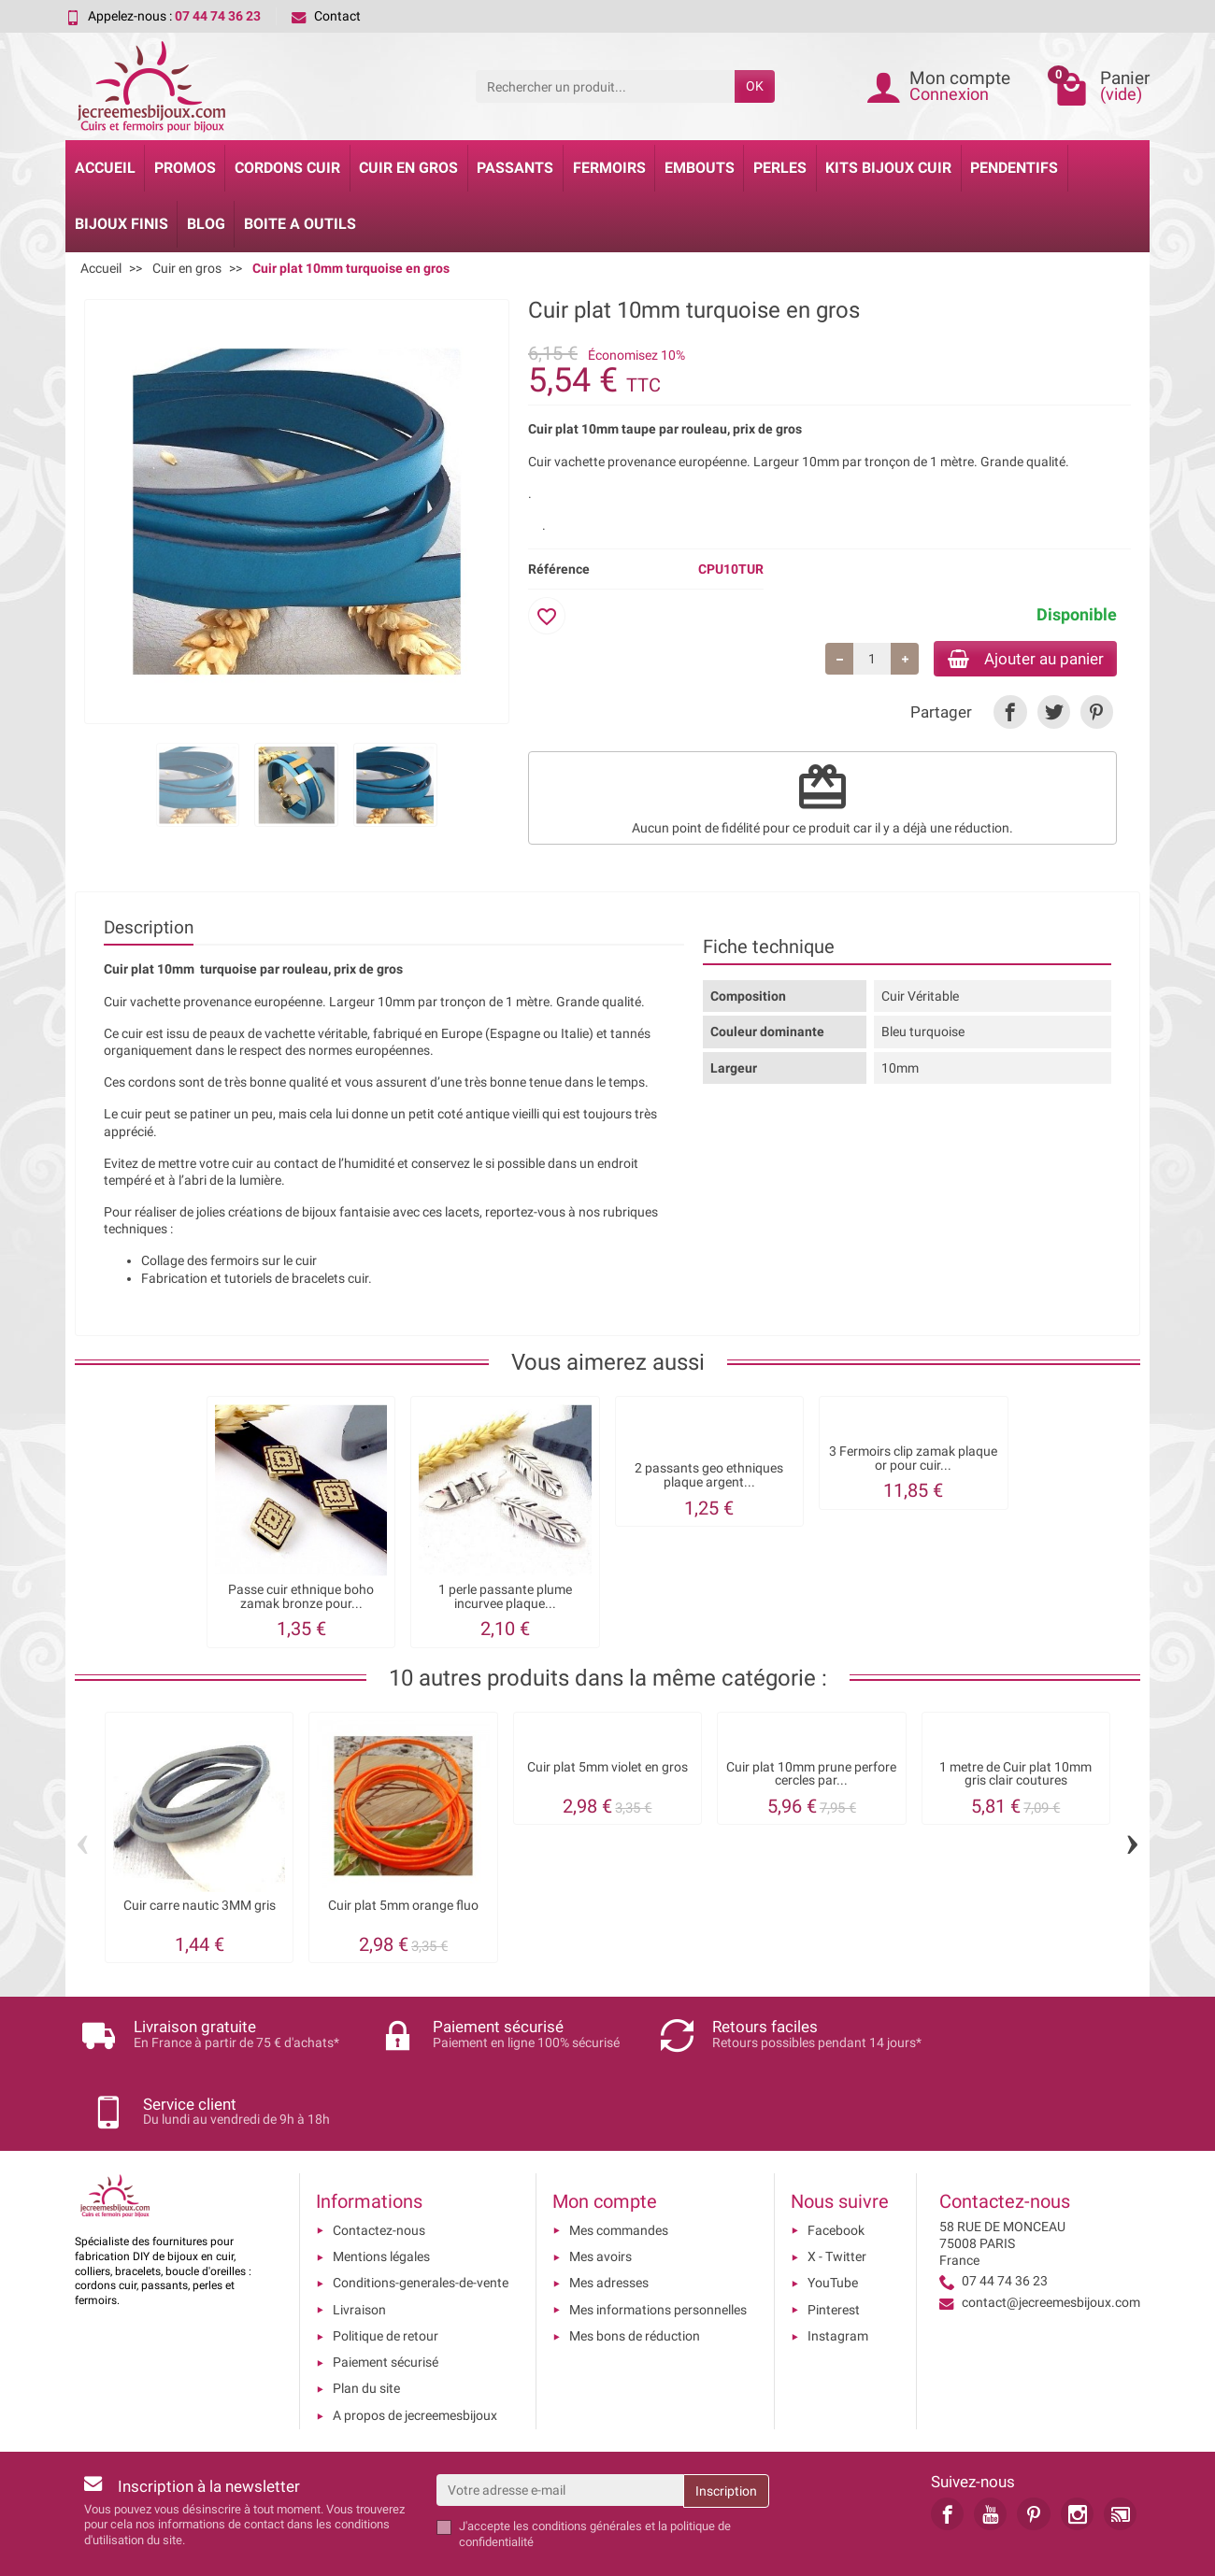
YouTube (833, 2220)
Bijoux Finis (121, 224)
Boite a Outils (300, 224)
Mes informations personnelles (658, 2248)
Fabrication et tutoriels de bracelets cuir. (256, 1280)
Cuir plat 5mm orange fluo (403, 1908)
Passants (515, 168)
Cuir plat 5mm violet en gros (607, 1770)
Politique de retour (385, 2274)
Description (148, 930)
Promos (185, 168)
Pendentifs (1014, 168)
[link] (1009, 714)
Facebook (836, 2168)
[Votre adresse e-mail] (560, 2428)
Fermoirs (609, 168)
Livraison (359, 2248)
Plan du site (366, 2326)
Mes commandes (618, 2168)
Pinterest (834, 2248)
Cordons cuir (287, 168)
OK (755, 85)
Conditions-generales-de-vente (420, 2220)
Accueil (105, 168)
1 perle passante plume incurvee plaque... (505, 1599)
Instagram (838, 2274)
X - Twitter (837, 2194)
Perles (780, 168)
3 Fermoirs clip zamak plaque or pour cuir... (913, 1460)
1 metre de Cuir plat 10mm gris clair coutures (1015, 1776)
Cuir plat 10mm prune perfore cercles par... (811, 1776)
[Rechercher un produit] (605, 86)
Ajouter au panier (1017, 659)
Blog (206, 224)
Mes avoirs (600, 2194)
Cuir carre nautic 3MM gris (199, 1908)
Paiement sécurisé (385, 2300)
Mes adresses (609, 2220)
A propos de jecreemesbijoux (415, 2353)
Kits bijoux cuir (888, 168)
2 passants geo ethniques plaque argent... (709, 1477)
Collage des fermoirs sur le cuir (229, 1263)
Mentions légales (381, 2194)
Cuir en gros (408, 168)
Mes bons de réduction (634, 2274)
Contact (326, 15)
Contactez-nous (379, 2168)
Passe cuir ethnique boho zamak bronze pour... (301, 1599)
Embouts (700, 168)
